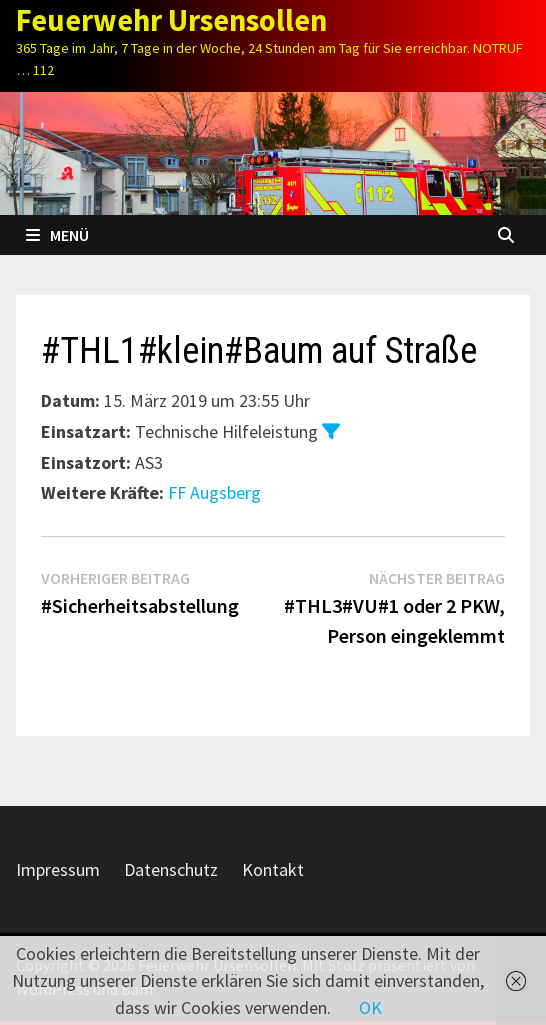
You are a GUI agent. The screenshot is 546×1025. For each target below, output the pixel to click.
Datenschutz (171, 869)
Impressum (58, 869)
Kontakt (273, 869)
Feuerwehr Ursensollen (171, 20)
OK (370, 1007)
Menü (57, 235)
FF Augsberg (214, 492)
